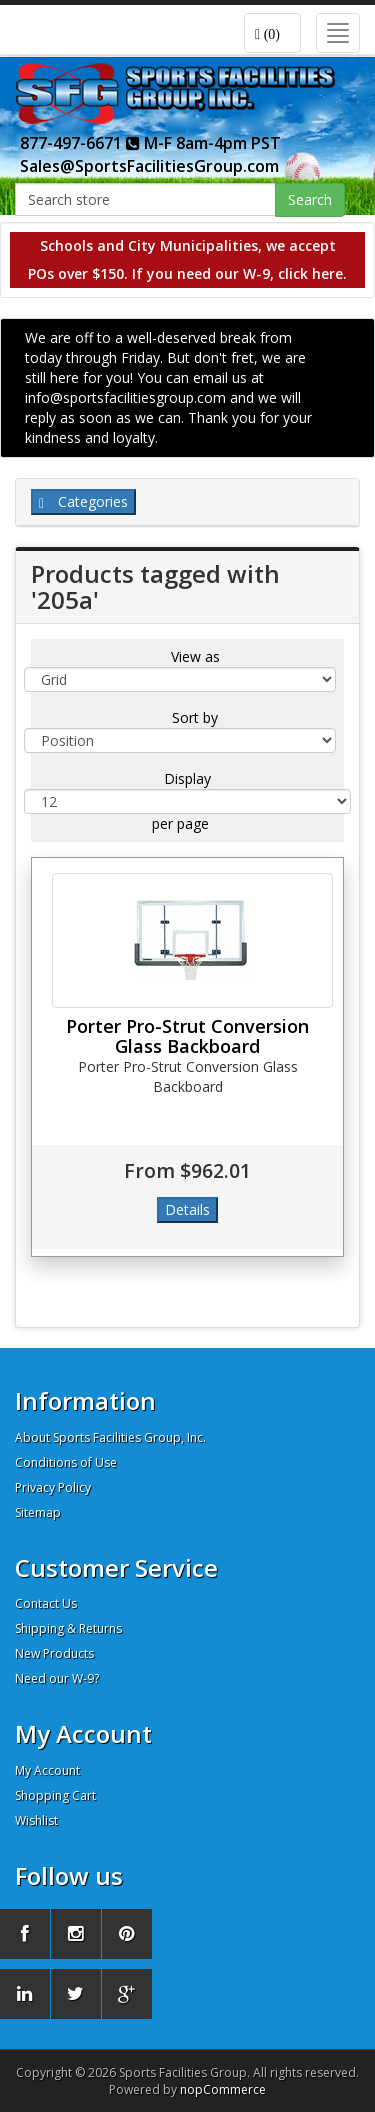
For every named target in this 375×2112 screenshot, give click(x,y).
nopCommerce (223, 2089)
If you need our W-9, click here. (239, 273)
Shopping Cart (55, 1795)
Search (310, 199)
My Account (47, 1770)
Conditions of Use (66, 1462)
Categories (83, 501)
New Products (54, 1653)
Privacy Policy (53, 1487)
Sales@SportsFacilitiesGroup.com (149, 166)
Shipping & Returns (68, 1628)
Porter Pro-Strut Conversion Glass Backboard (187, 1036)
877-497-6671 (80, 143)
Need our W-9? (57, 1678)
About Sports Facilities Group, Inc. (110, 1437)
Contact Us (46, 1603)
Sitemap (38, 1512)
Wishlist (36, 1820)
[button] (272, 33)
